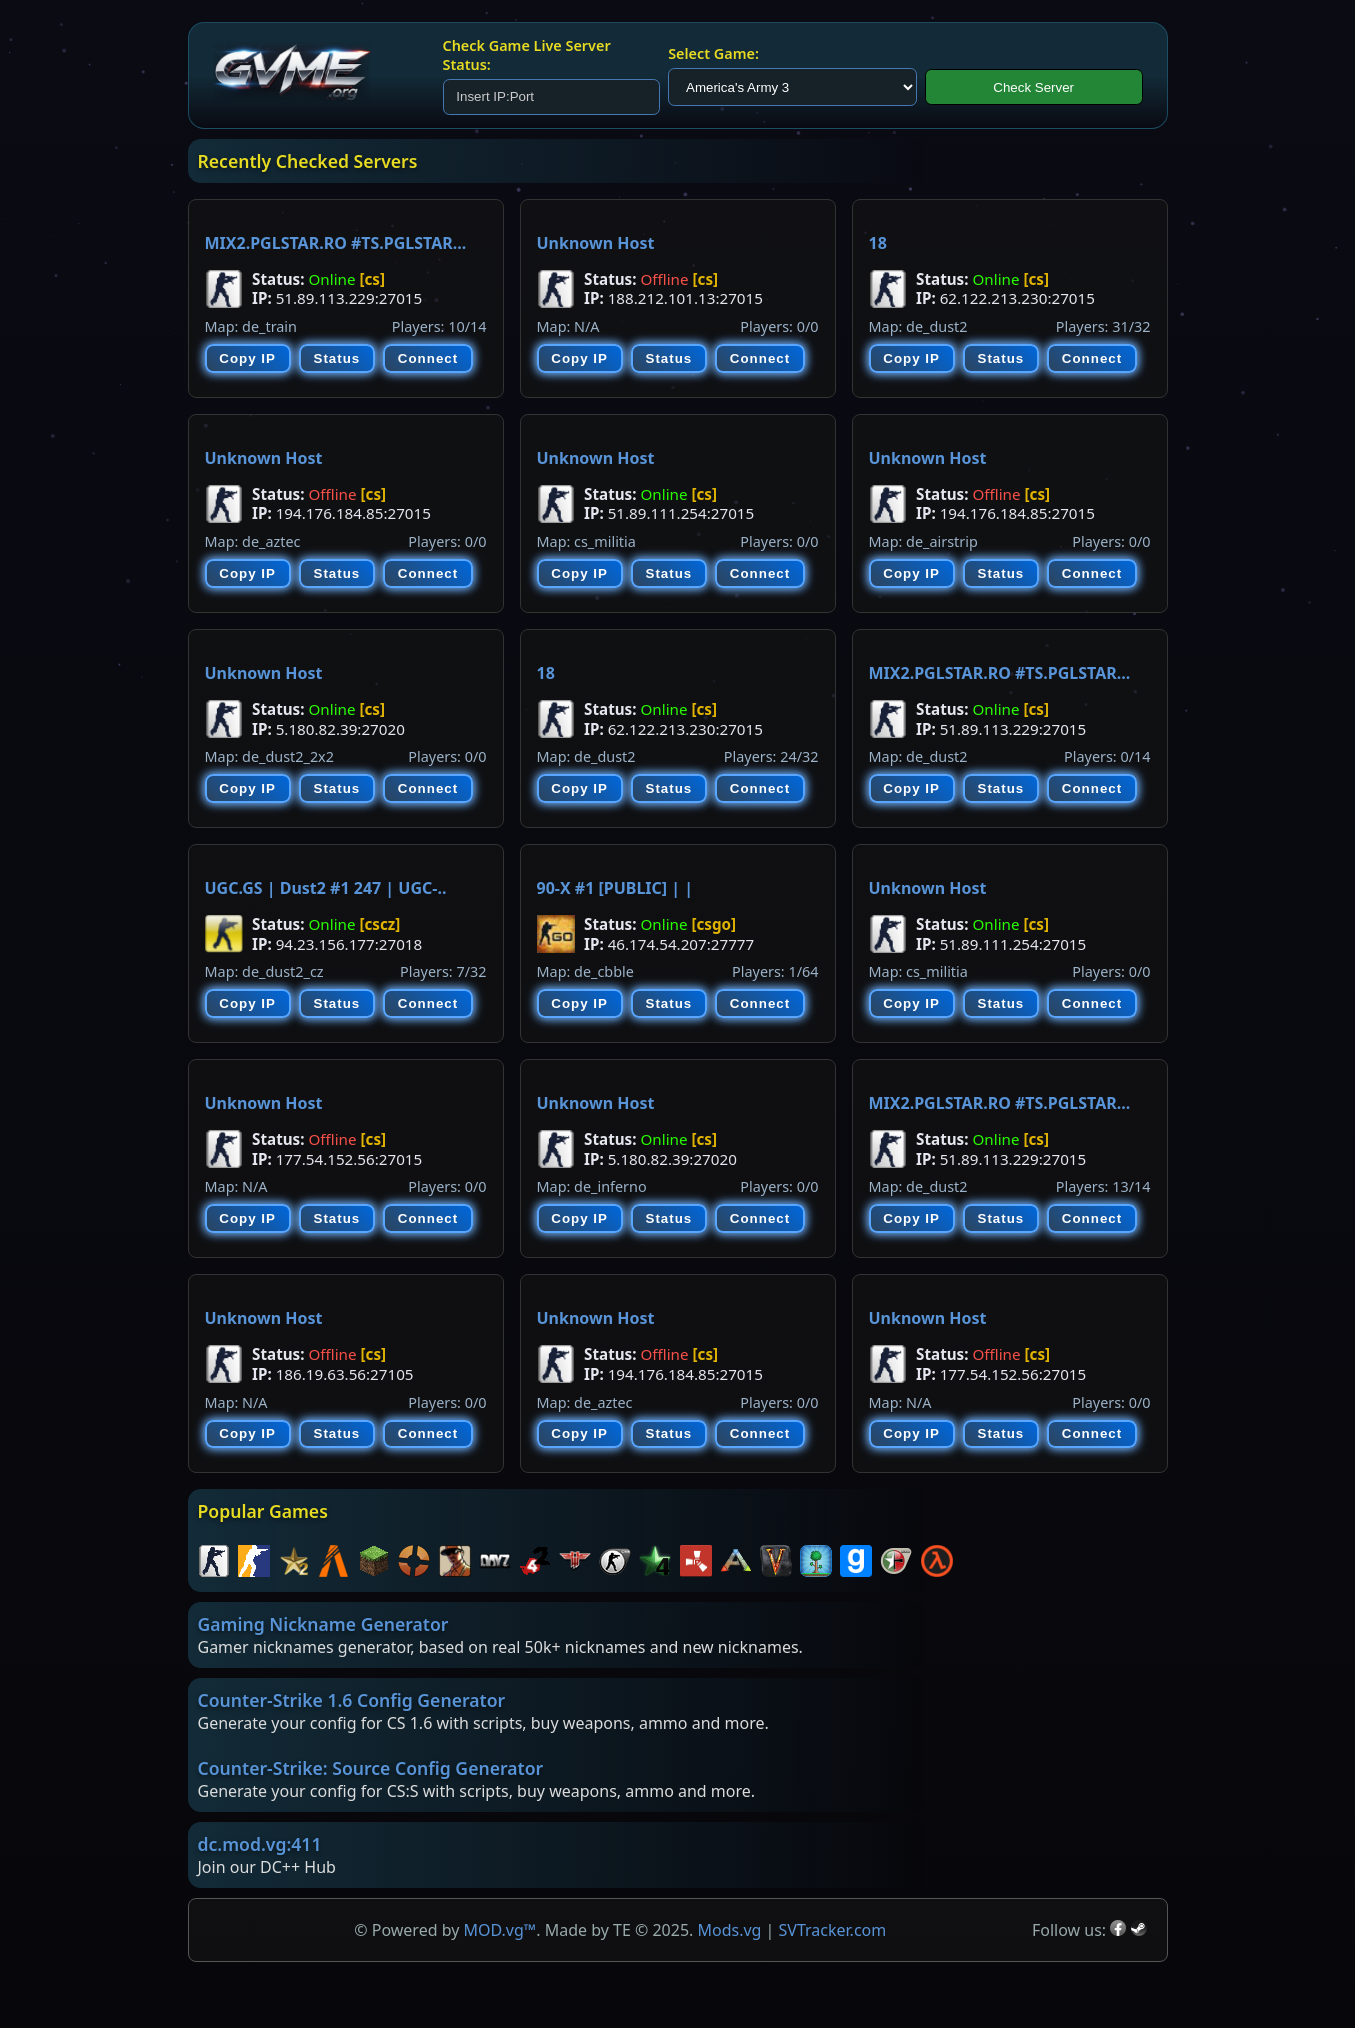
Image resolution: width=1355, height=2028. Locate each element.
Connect (428, 358)
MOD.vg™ (500, 1930)
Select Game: (713, 53)
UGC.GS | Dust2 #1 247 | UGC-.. (326, 888)
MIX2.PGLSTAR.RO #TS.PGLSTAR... (336, 243)
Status (337, 358)
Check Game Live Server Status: (527, 55)
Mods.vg (729, 1930)
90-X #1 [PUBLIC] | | (615, 888)
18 (878, 243)
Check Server (1033, 87)
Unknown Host (596, 243)
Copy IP (247, 358)
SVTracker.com (833, 1930)
